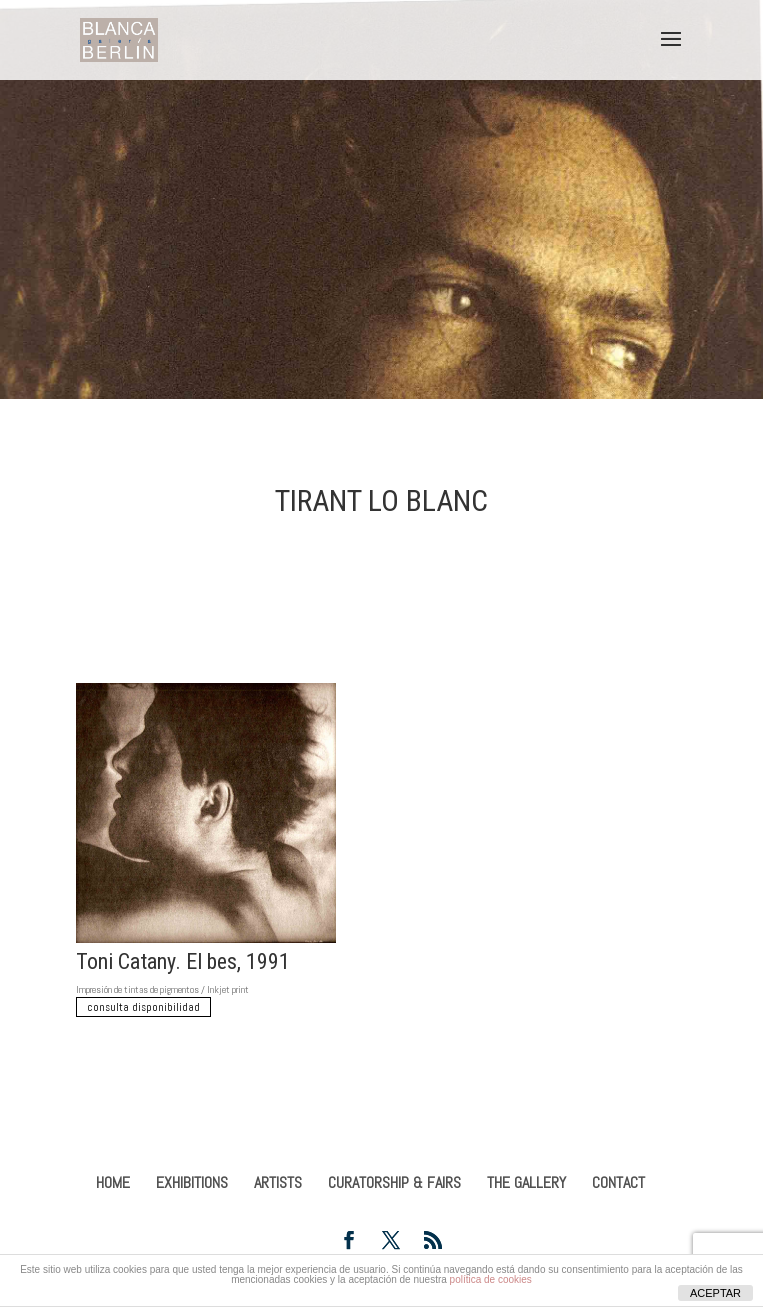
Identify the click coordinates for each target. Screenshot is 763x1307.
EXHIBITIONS (192, 1182)
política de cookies (491, 1279)
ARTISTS (278, 1182)
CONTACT (618, 1182)
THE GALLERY (526, 1182)
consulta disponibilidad (143, 1007)
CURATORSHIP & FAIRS (394, 1182)
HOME (113, 1182)
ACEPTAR (715, 1293)
